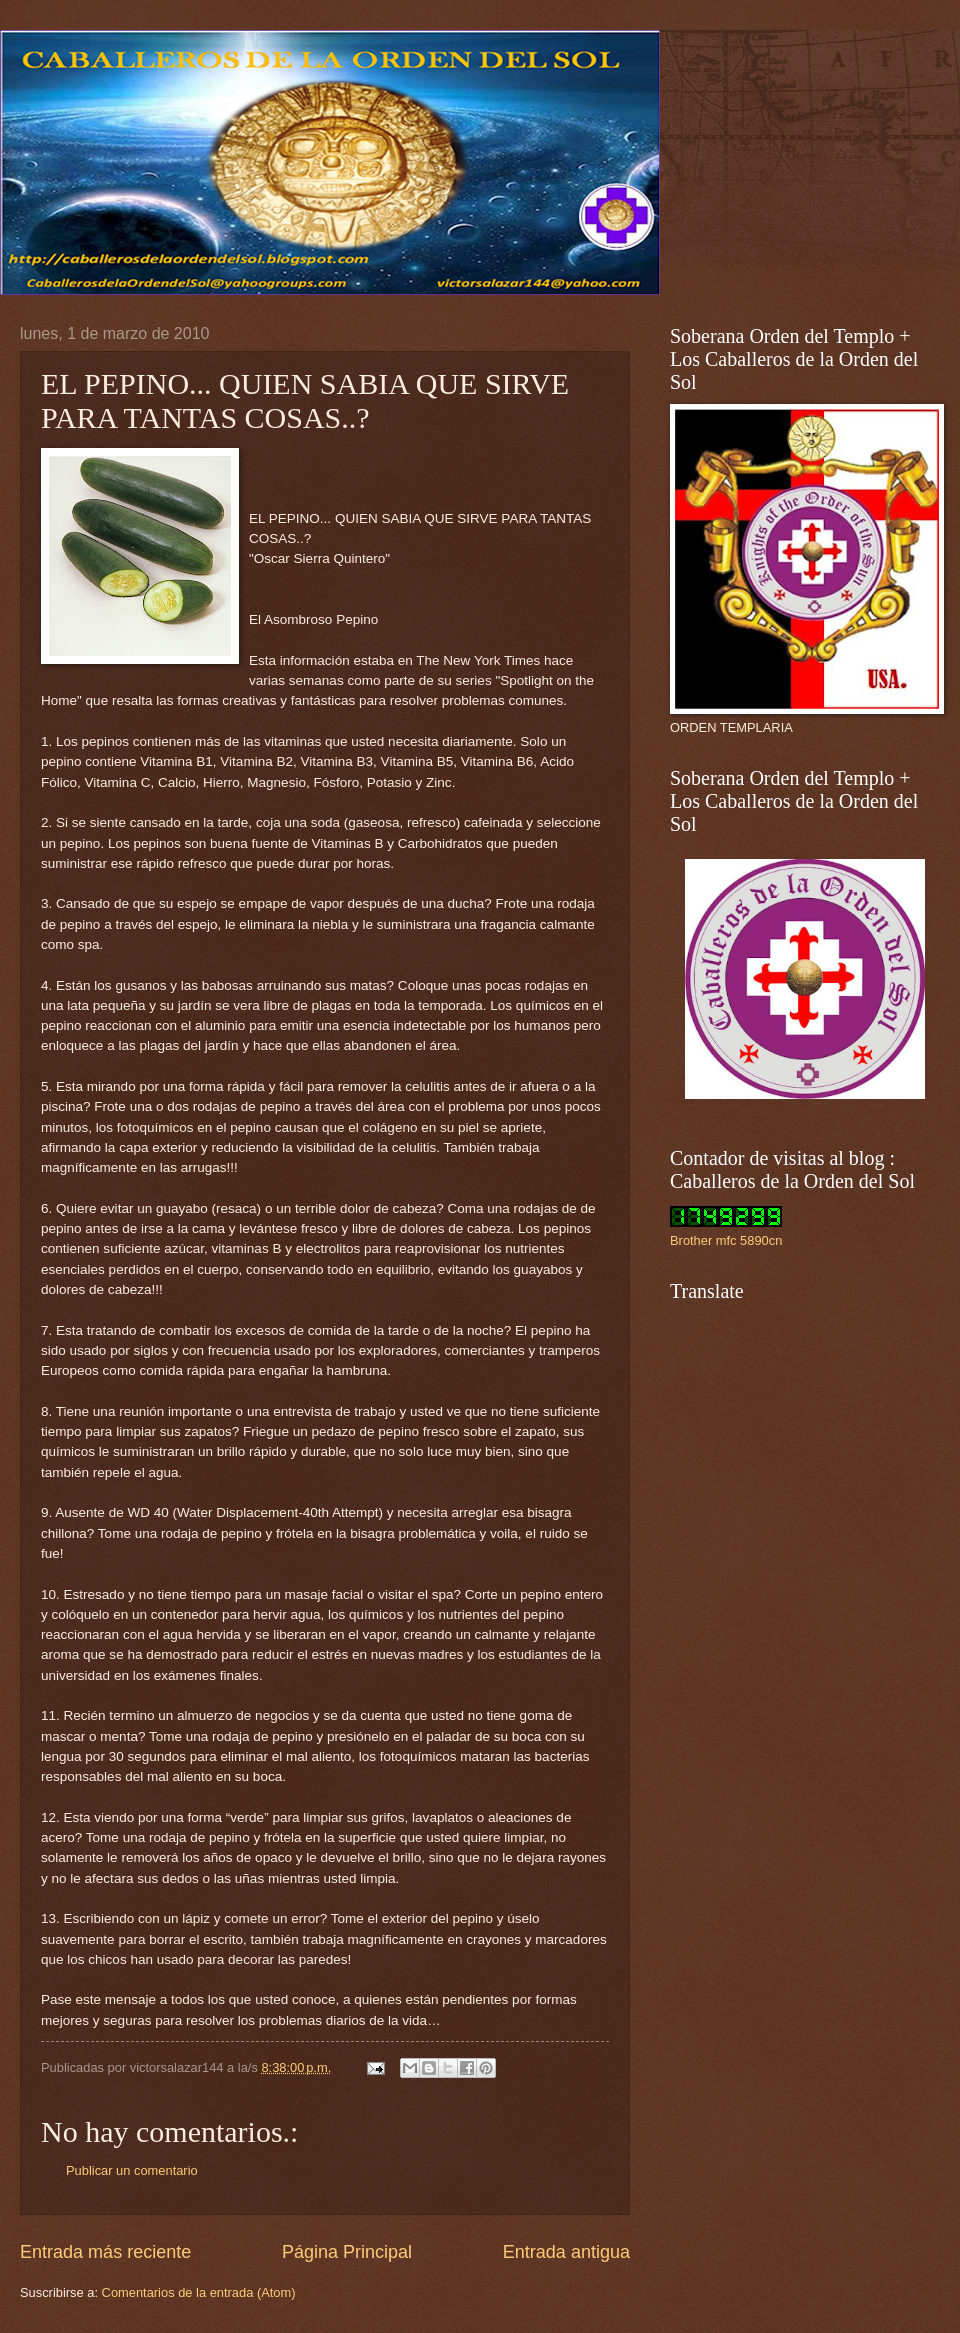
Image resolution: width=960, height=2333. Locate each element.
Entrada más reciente (105, 2252)
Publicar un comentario (132, 2170)
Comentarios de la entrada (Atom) (199, 2292)
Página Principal (347, 2252)
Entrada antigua (566, 2252)
